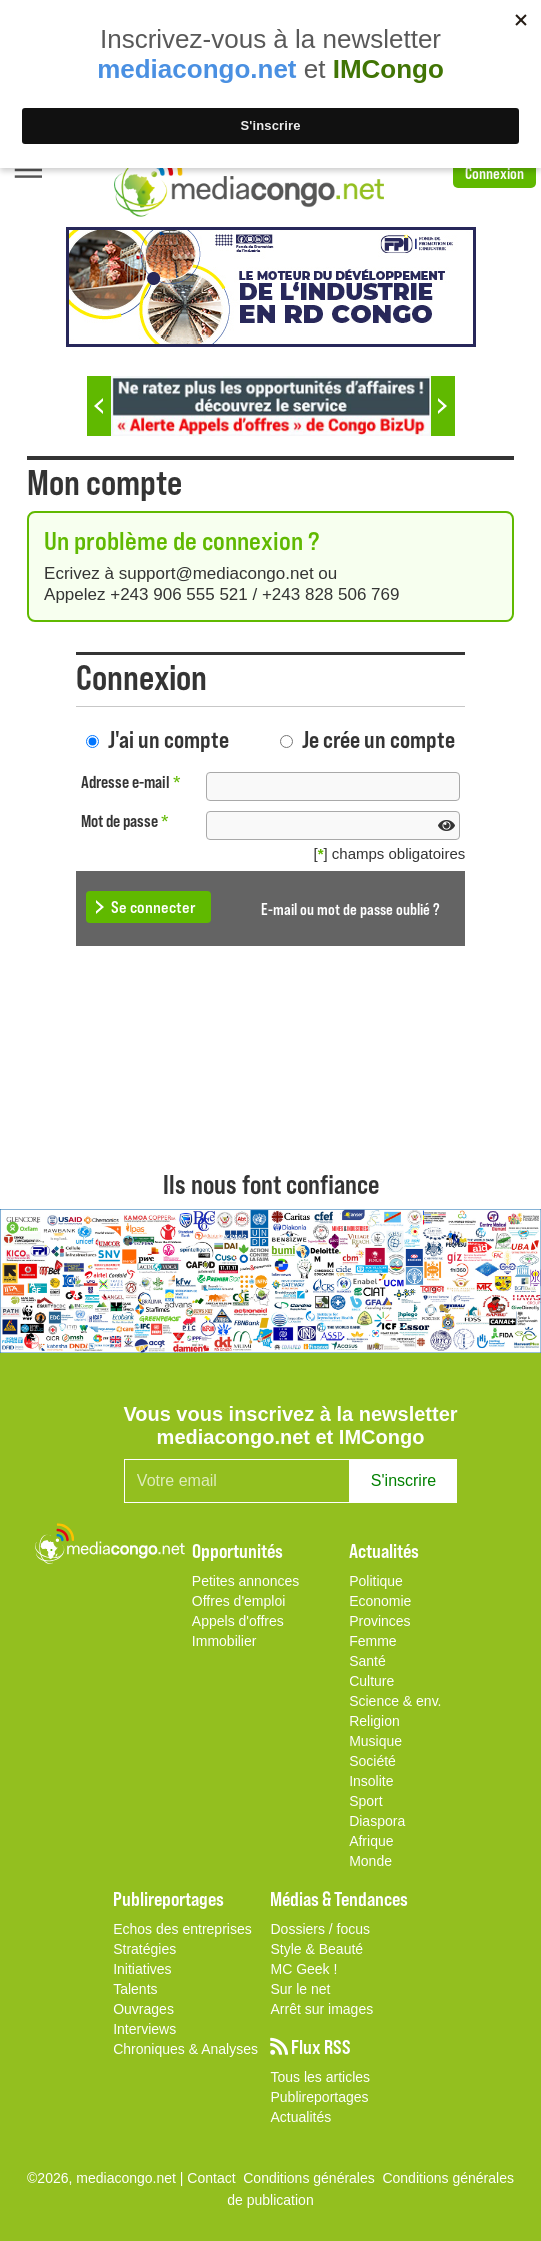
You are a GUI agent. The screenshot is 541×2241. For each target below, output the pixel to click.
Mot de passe (125, 820)
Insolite (371, 1781)
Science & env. (395, 1701)
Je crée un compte (378, 738)
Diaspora (377, 1821)
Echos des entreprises (182, 1929)
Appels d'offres (238, 1621)
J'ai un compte (168, 738)
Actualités (300, 2117)
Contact (211, 2178)
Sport (365, 1801)
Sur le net (300, 1989)
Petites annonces (245, 1581)
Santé (367, 1661)
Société (372, 1761)
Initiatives (142, 1969)
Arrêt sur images (321, 2009)
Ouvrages (143, 2009)
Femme (372, 1641)
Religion (374, 1721)
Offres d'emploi (238, 1601)
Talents (135, 1989)
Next (443, 406)
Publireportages (319, 2097)
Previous (99, 406)
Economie (380, 1601)
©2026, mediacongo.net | (107, 2178)
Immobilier (224, 1641)
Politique (376, 1581)
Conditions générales (448, 2178)
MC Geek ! (303, 1969)
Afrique (371, 1841)
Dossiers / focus (320, 1929)
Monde (370, 1861)
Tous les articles (320, 2077)
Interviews (144, 2029)
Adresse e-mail (131, 781)
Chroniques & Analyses (185, 2049)
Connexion (494, 172)
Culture (371, 1681)
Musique (375, 1741)
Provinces (379, 1621)
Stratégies (144, 1949)
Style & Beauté (316, 1949)
